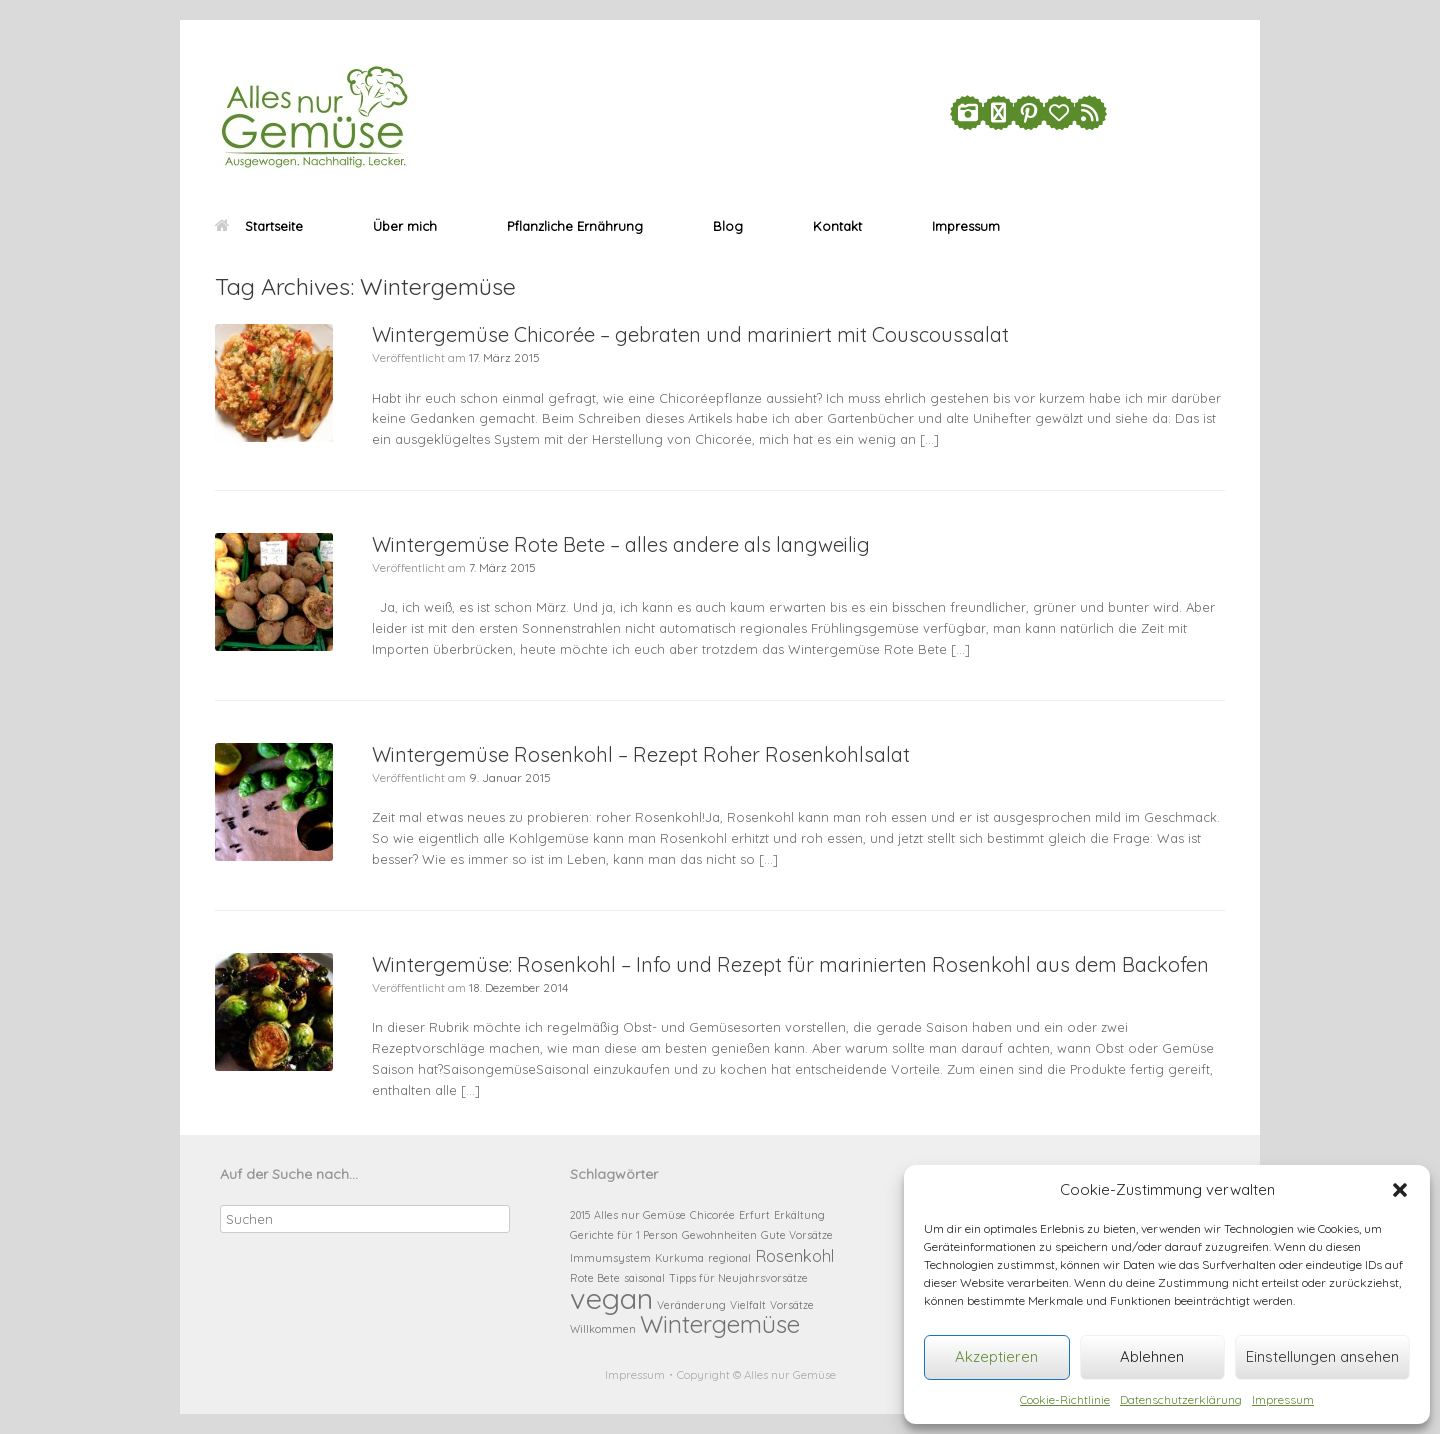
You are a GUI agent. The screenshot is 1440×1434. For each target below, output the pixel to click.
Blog (728, 226)
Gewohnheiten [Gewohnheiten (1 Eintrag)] (719, 1235)
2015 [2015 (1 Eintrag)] (580, 1215)
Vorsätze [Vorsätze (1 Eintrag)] (792, 1305)
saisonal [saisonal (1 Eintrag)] (644, 1278)
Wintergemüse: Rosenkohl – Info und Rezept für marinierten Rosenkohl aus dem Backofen (790, 964)
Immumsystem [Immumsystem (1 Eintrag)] (610, 1258)
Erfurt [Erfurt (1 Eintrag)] (754, 1215)
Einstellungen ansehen (1322, 1356)
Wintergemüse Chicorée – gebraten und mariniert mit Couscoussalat (690, 334)
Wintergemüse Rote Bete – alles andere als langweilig (621, 544)
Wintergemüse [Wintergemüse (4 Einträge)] (720, 1324)
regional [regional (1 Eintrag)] (729, 1258)
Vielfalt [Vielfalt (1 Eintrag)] (748, 1305)
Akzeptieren (996, 1356)
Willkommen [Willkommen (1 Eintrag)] (603, 1329)
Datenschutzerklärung (1181, 1399)
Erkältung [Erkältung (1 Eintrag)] (799, 1215)
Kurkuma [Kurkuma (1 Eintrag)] (679, 1258)
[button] (1400, 1190)
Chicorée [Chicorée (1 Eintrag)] (712, 1215)
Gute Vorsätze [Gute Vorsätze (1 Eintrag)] (797, 1235)
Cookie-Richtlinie (1065, 1399)
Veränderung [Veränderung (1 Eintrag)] (691, 1305)
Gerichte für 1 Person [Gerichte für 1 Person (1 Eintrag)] (624, 1235)
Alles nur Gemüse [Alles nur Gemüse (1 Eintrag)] (640, 1215)
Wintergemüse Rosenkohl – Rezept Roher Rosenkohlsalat (641, 754)
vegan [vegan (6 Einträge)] (611, 1298)
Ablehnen (1152, 1356)
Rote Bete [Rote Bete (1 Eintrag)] (595, 1278)
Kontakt (837, 226)
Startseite (259, 226)
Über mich (405, 226)
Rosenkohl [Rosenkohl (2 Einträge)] (794, 1255)
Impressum (1283, 1399)
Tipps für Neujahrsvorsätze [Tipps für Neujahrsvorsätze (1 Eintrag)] (738, 1278)
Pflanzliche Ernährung (575, 226)
